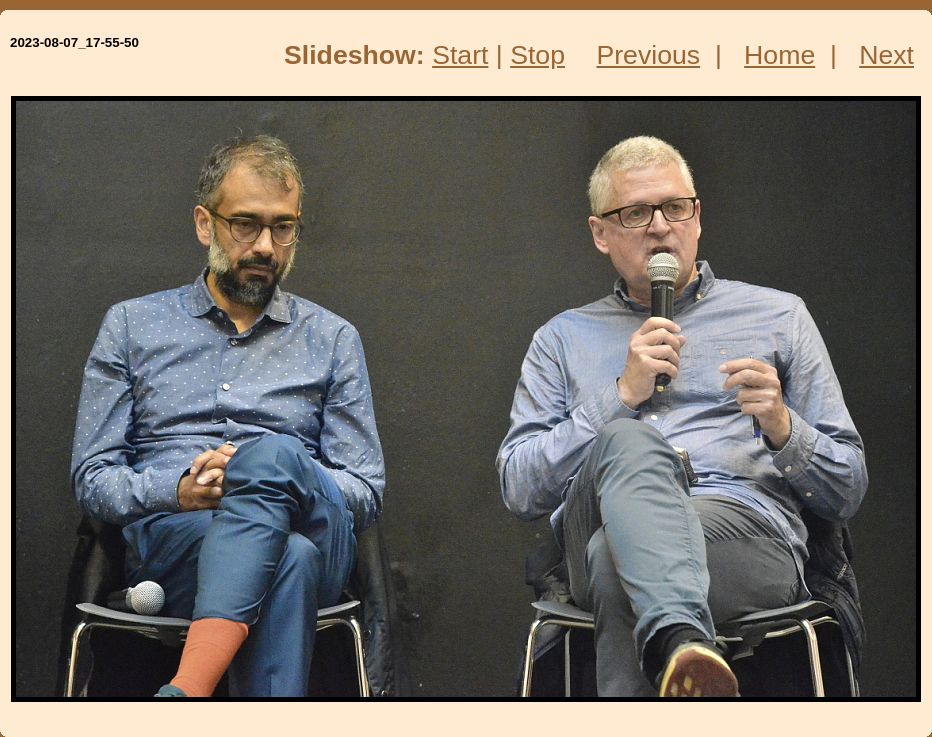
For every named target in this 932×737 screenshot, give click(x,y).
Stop (537, 55)
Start (460, 55)
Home (779, 55)
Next (886, 55)
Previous (648, 55)
